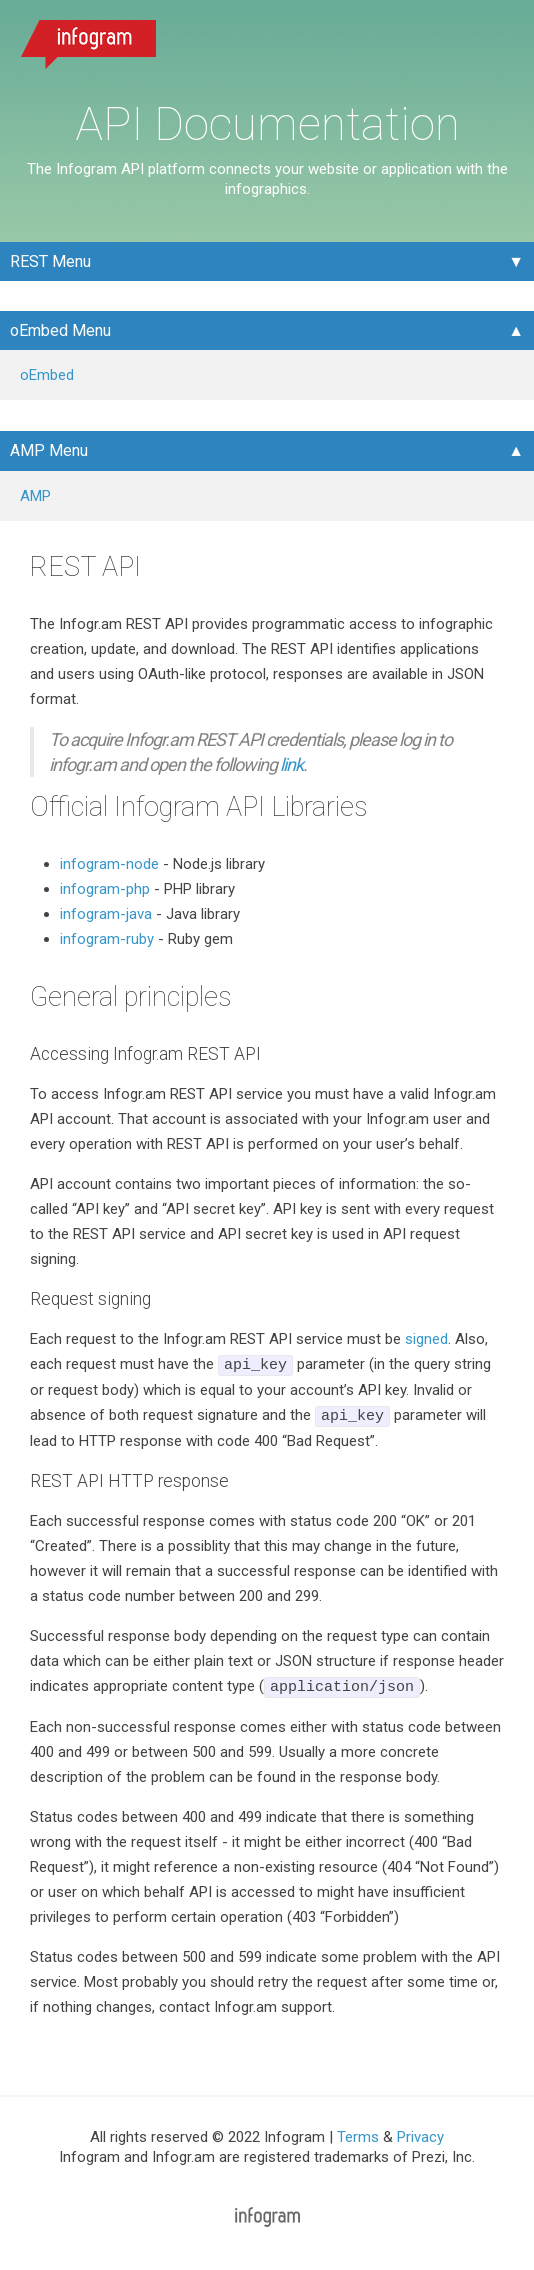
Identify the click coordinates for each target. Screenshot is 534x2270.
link (291, 764)
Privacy (420, 2137)
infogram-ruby (107, 939)
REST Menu (50, 261)
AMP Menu (49, 450)
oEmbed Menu (60, 330)
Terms (358, 2137)
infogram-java (106, 914)
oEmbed (47, 375)
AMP (35, 496)
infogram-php (105, 889)
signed (426, 1339)
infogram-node (109, 864)
